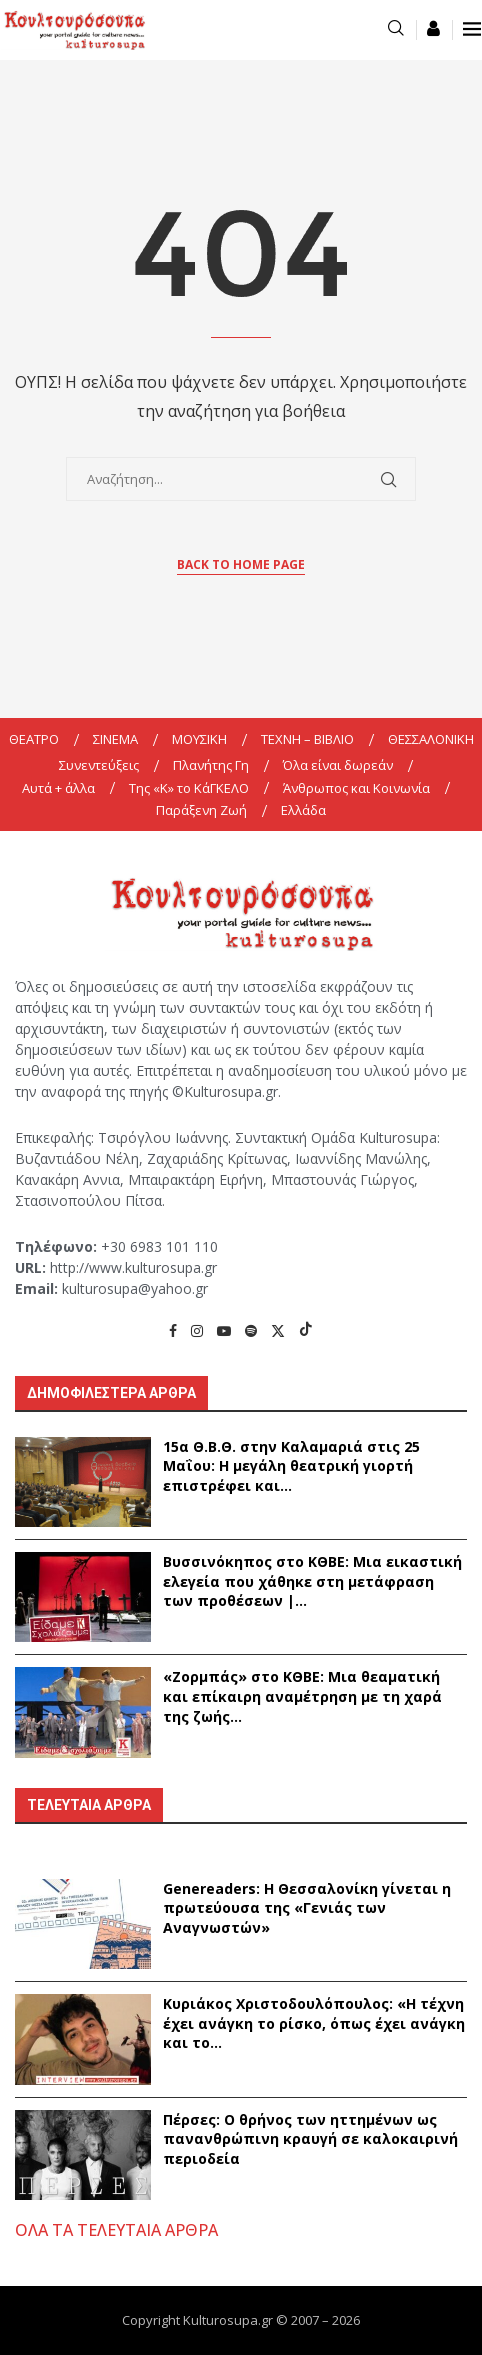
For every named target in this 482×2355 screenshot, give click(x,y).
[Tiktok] (306, 1330)
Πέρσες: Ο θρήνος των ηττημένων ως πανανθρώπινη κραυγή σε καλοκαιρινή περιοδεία (310, 2139)
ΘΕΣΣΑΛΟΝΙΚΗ (431, 739)
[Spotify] (251, 1330)
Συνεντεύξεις (99, 765)
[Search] (396, 29)
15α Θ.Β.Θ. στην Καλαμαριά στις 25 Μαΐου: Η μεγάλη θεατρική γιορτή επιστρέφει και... (291, 1466)
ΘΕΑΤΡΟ (34, 739)
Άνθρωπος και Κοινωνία (356, 788)
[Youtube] (224, 1330)
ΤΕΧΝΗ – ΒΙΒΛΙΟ (307, 739)
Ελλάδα (303, 810)
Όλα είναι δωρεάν (338, 765)
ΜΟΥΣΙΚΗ (199, 739)
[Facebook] (173, 1330)
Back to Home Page (241, 564)
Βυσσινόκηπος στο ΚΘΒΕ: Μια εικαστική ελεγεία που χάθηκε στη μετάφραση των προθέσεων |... (312, 1581)
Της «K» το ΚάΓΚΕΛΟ (189, 788)
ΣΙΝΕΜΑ (115, 739)
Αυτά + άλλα (58, 788)
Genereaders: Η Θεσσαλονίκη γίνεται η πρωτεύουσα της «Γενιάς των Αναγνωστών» (307, 1908)
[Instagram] (197, 1330)
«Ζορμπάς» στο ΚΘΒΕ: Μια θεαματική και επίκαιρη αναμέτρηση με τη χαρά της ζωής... (302, 1696)
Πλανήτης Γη (211, 765)
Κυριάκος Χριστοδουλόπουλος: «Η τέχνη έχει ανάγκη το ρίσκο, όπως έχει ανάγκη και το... (314, 2023)
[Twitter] (278, 1330)
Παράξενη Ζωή (201, 810)
